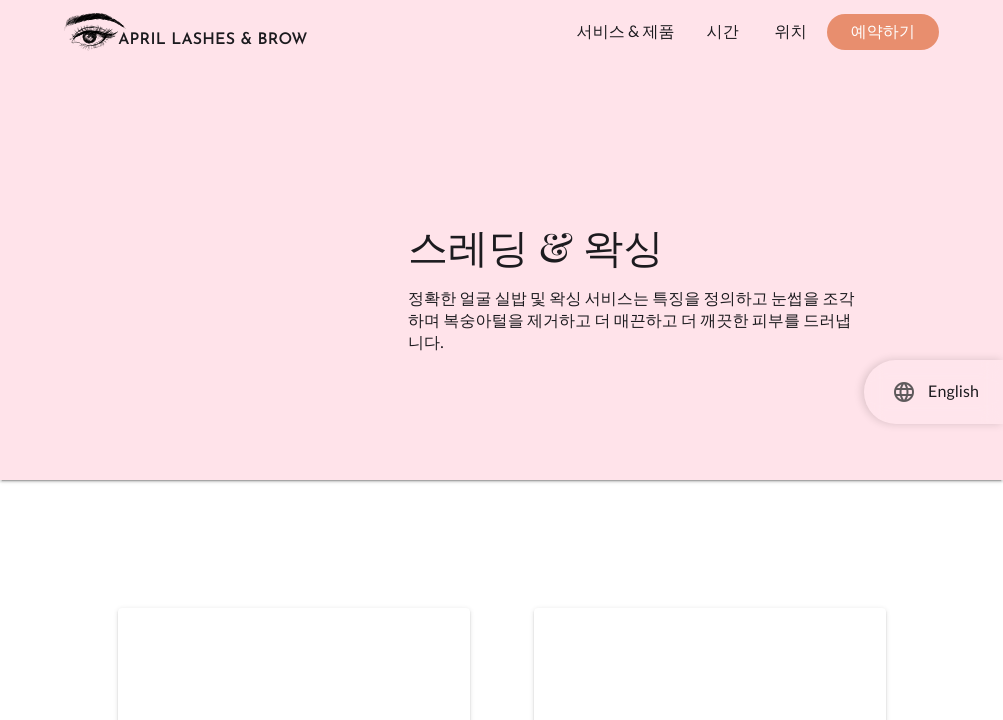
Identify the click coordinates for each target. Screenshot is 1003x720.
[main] (501, 392)
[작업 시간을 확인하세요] (723, 32)
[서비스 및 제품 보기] (626, 32)
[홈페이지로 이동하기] (186, 32)
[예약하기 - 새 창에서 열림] (883, 32)
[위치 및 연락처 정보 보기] (791, 32)
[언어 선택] (904, 392)
